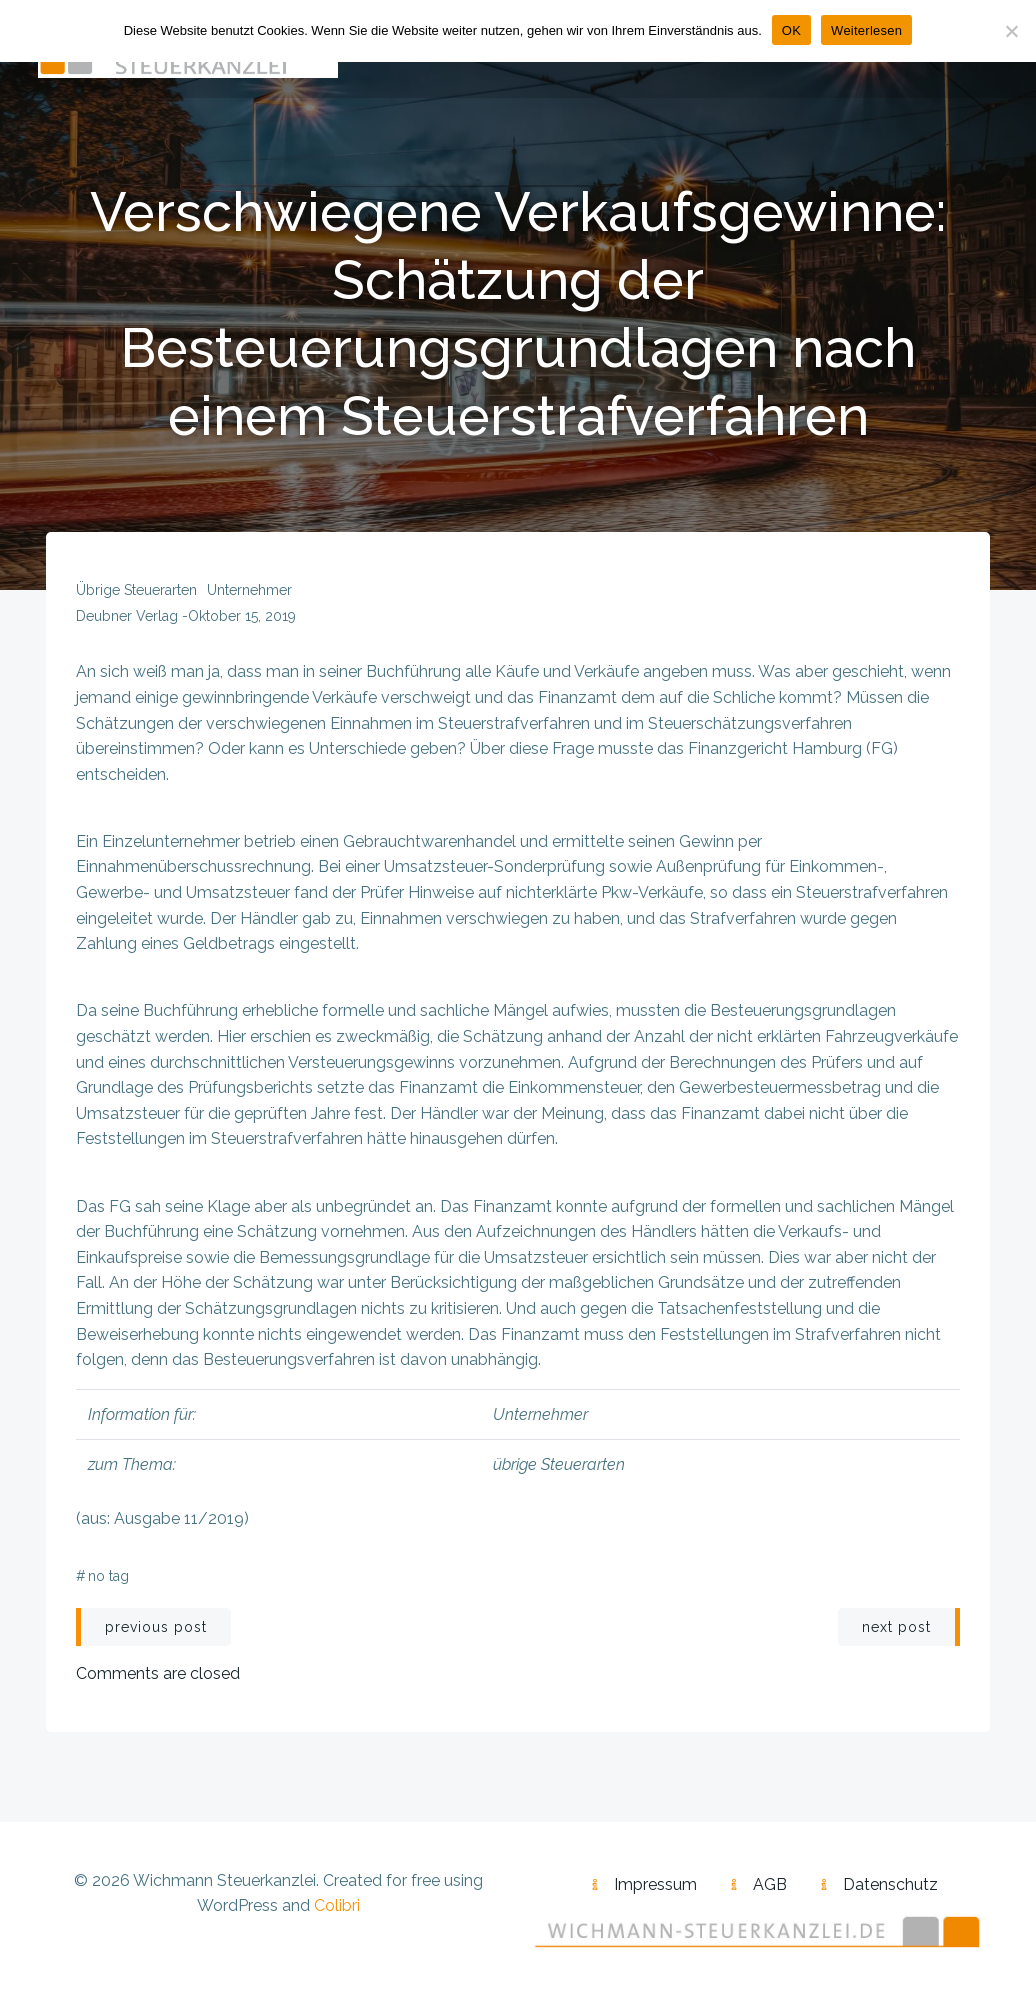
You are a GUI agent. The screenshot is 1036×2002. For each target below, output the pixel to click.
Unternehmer (249, 590)
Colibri (337, 1905)
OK (791, 30)
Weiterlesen (866, 30)
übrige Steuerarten (136, 590)
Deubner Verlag (127, 616)
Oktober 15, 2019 (242, 616)
